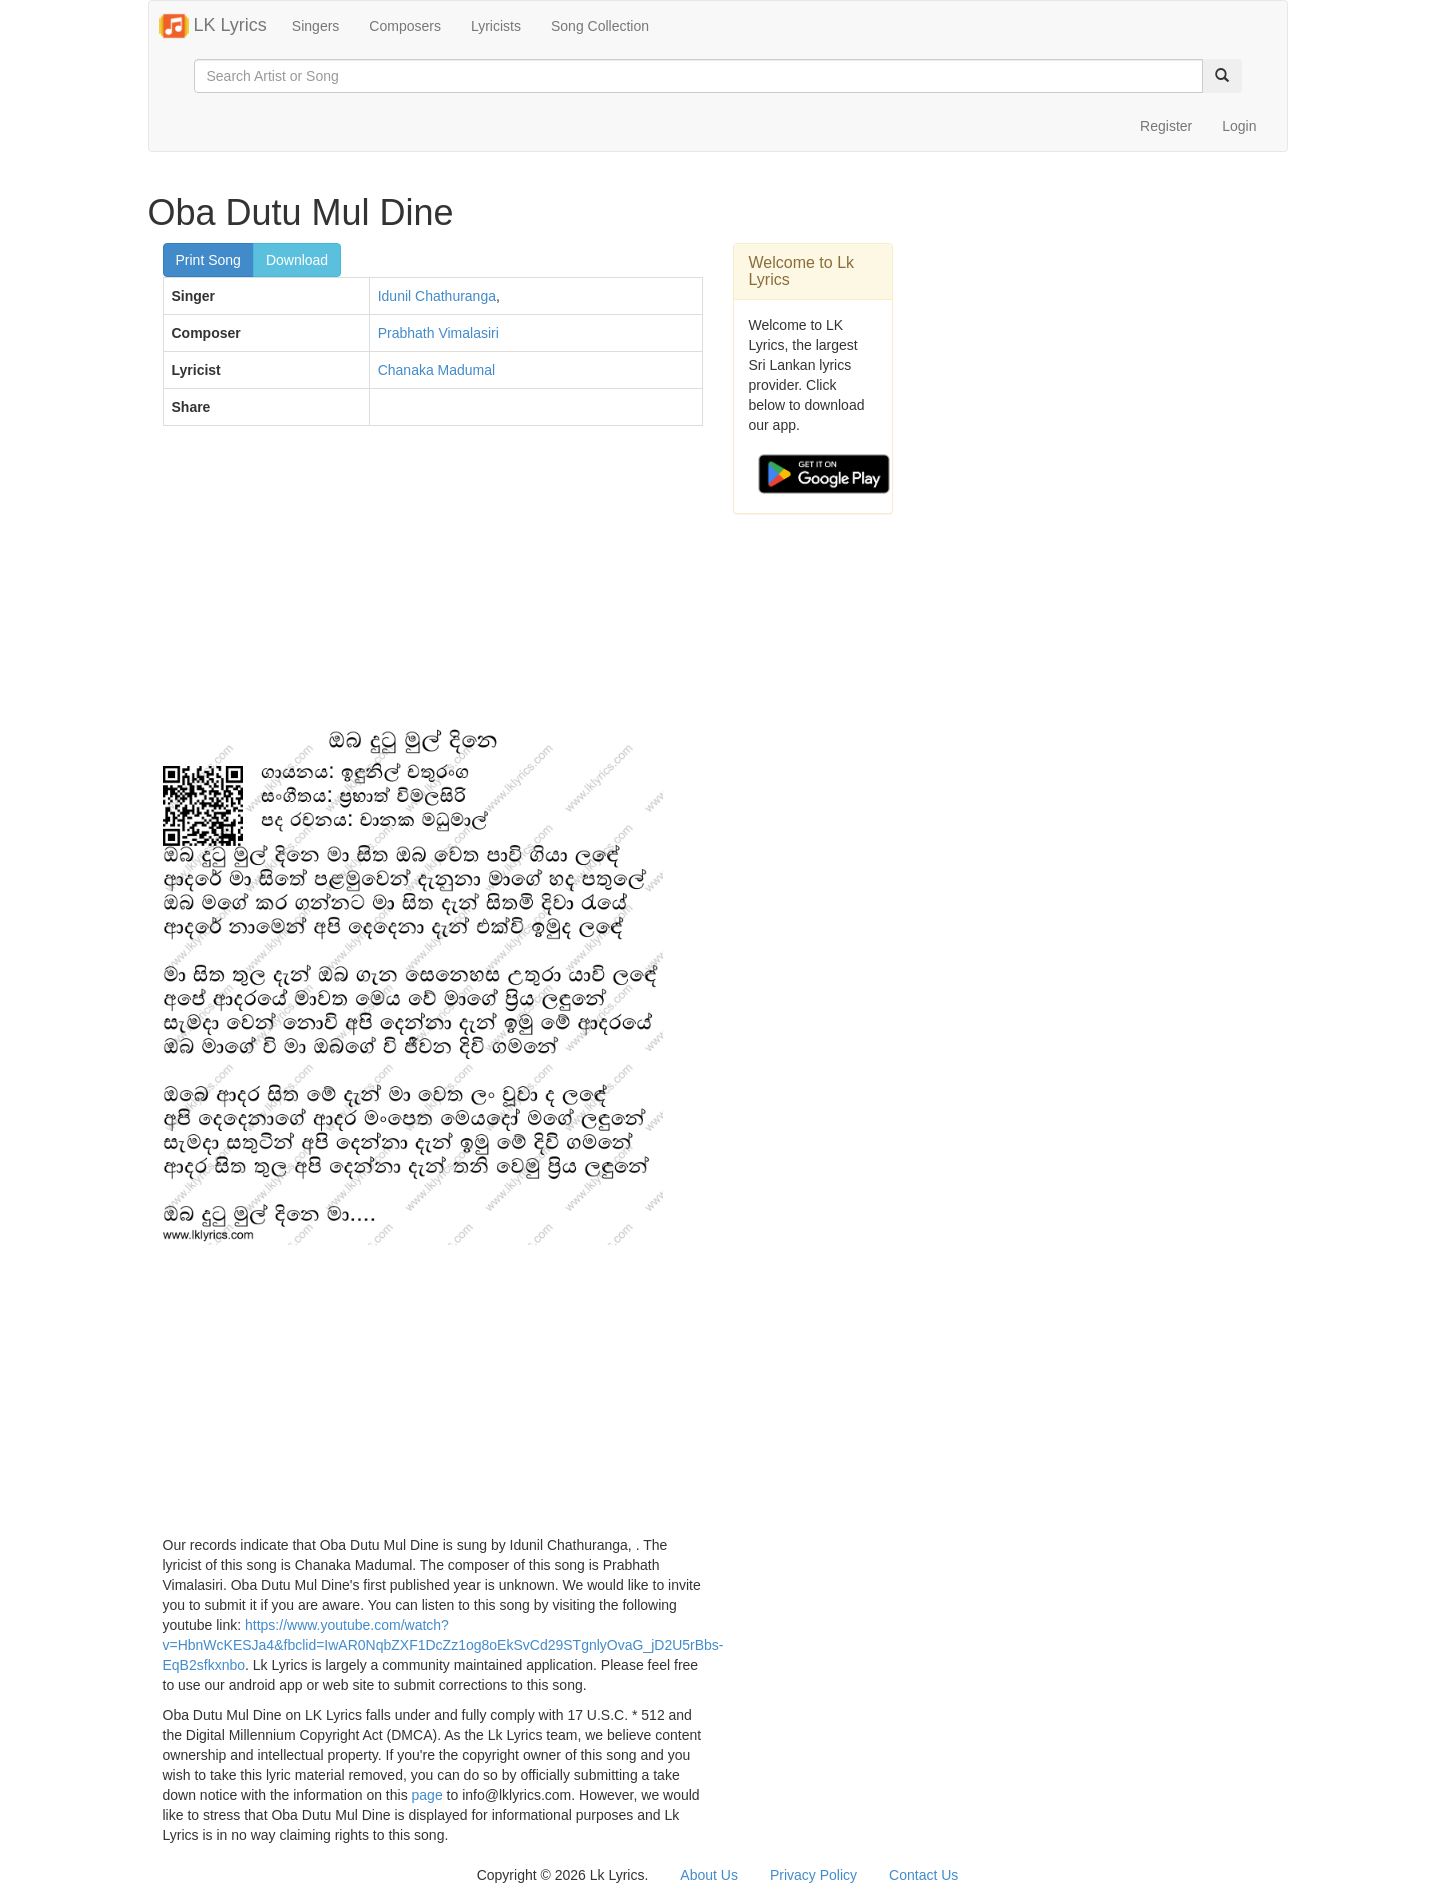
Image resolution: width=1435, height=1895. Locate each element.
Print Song (208, 260)
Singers (315, 26)
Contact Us (923, 1875)
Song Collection (600, 26)
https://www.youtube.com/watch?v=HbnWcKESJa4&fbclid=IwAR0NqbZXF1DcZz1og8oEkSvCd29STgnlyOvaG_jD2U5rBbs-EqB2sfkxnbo (443, 1645)
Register (1166, 126)
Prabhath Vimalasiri (438, 333)
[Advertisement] (433, 586)
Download (297, 260)
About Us (709, 1875)
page (427, 1795)
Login (1239, 126)
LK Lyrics (213, 26)
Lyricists (496, 26)
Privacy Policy (813, 1875)
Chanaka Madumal (437, 370)
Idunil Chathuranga (437, 296)
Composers (405, 26)
